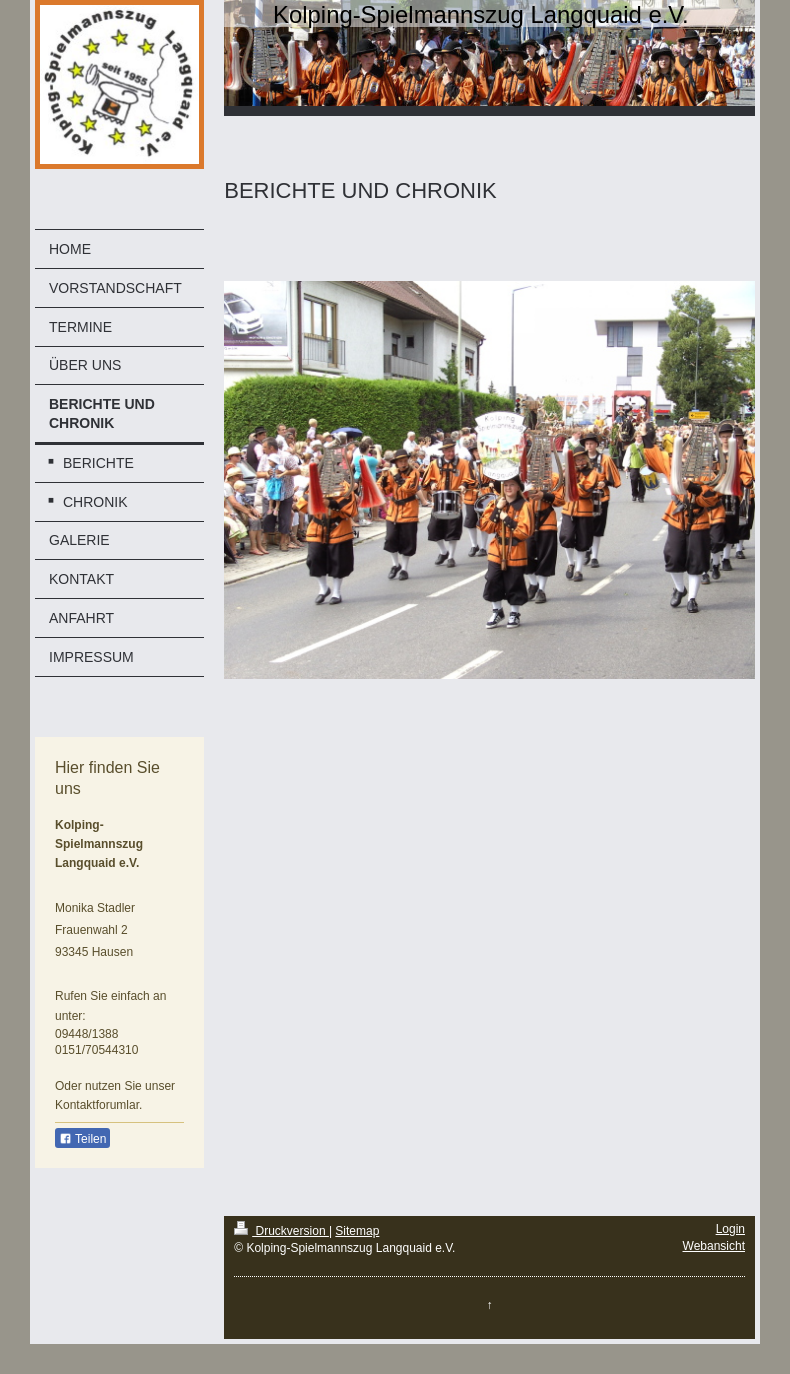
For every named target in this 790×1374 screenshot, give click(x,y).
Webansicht (714, 1246)
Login (730, 1229)
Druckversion (281, 1231)
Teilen (82, 1139)
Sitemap (357, 1231)
